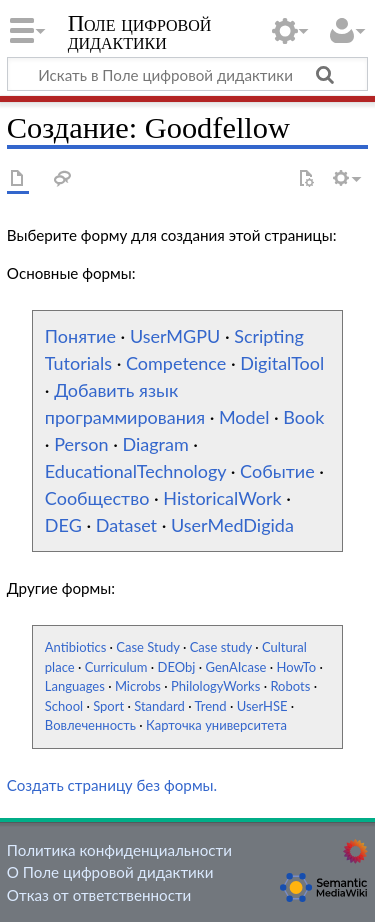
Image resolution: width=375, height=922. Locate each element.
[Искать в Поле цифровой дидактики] (187, 74)
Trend (211, 706)
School (64, 706)
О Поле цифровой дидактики (110, 872)
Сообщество (97, 498)
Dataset (126, 525)
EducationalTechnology (135, 471)
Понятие (80, 336)
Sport (108, 706)
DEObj (177, 667)
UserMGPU (175, 336)
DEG (63, 525)
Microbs (138, 686)
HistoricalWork (222, 498)
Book (303, 417)
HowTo (297, 667)
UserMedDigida (232, 525)
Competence (176, 363)
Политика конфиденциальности (119, 850)
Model (244, 417)
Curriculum (116, 667)
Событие (277, 471)
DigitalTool (282, 363)
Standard (159, 706)
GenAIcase (236, 667)
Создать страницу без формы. (112, 785)
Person (81, 444)
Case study (221, 647)
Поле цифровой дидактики (140, 34)
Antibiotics (75, 647)
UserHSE (262, 706)
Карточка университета (216, 725)
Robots (290, 686)
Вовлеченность (90, 725)
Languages (75, 686)
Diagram (155, 444)
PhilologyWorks (215, 686)
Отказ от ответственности (99, 895)
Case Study (147, 647)
